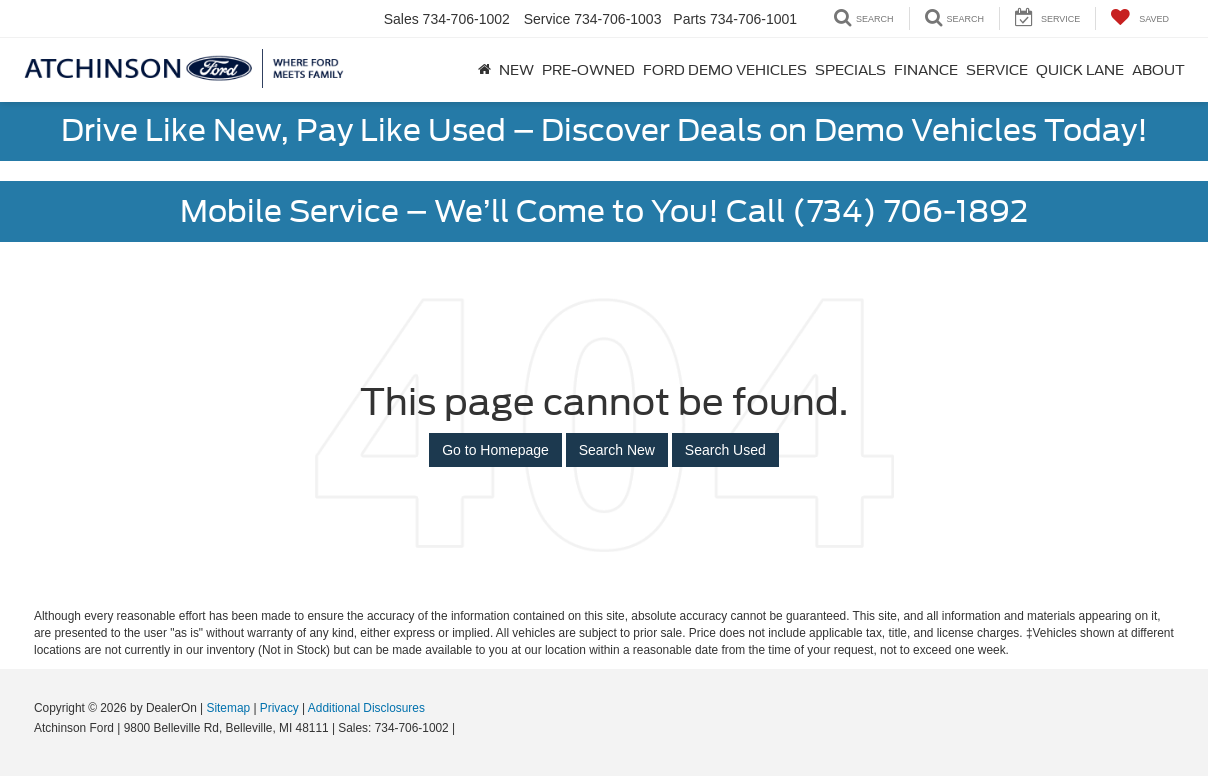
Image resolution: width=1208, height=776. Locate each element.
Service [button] (997, 70)
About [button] (1158, 70)
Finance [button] (926, 70)
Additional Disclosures (366, 708)
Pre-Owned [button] (588, 70)
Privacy (279, 708)
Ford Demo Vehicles (725, 70)
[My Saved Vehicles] (1139, 18)
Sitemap (228, 708)
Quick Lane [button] (1080, 70)
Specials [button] (850, 70)
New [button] (516, 70)
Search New (617, 450)
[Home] (484, 70)
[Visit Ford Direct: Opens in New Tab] (464, 728)
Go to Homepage (495, 450)
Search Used (725, 450)
